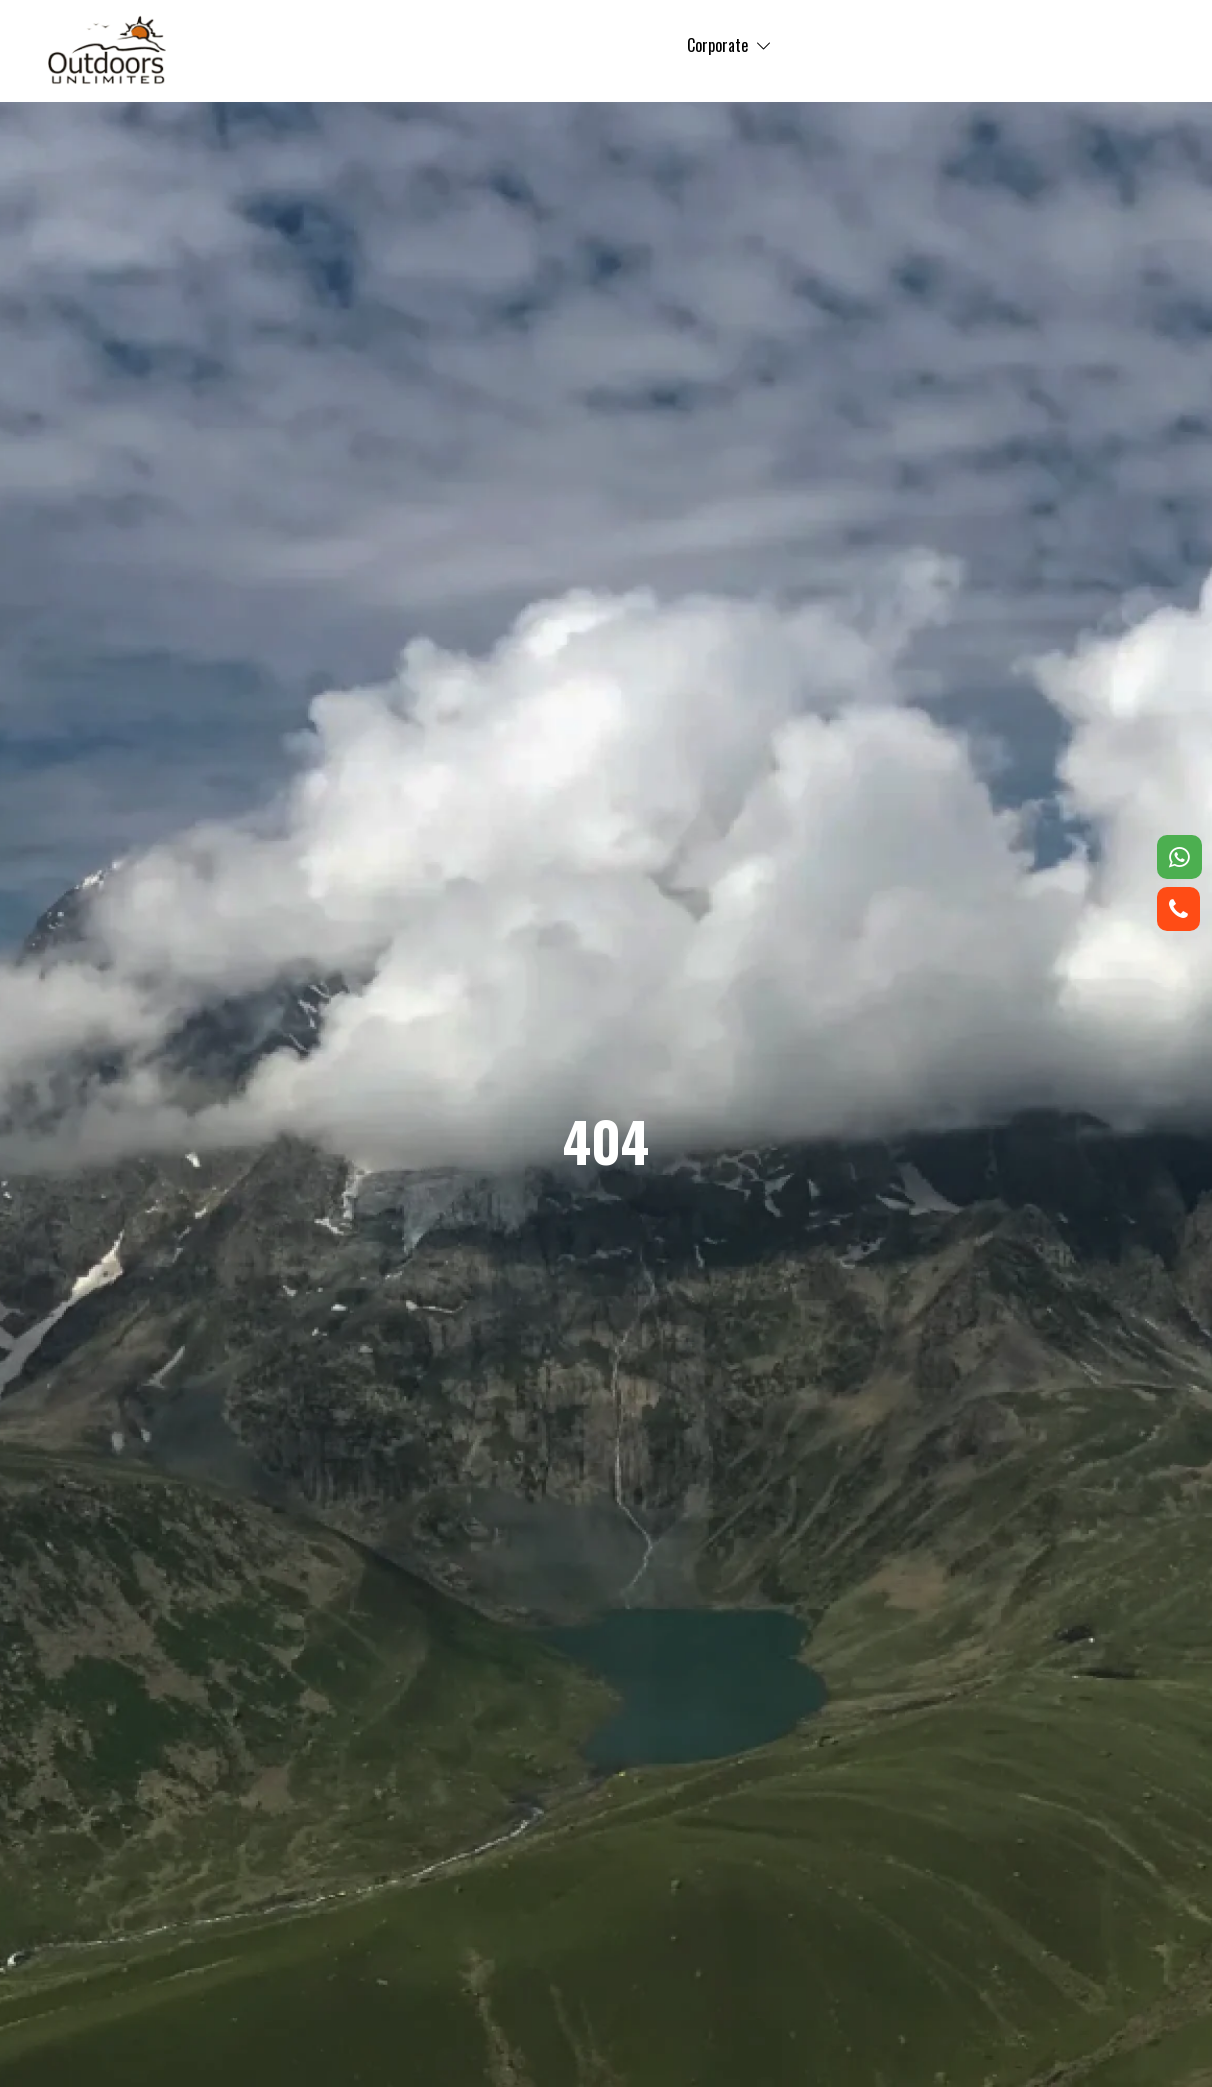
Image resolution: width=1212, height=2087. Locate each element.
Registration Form (1083, 45)
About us (862, 45)
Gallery (655, 45)
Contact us (962, 45)
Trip (505, 45)
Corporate (575, 45)
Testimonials (756, 45)
